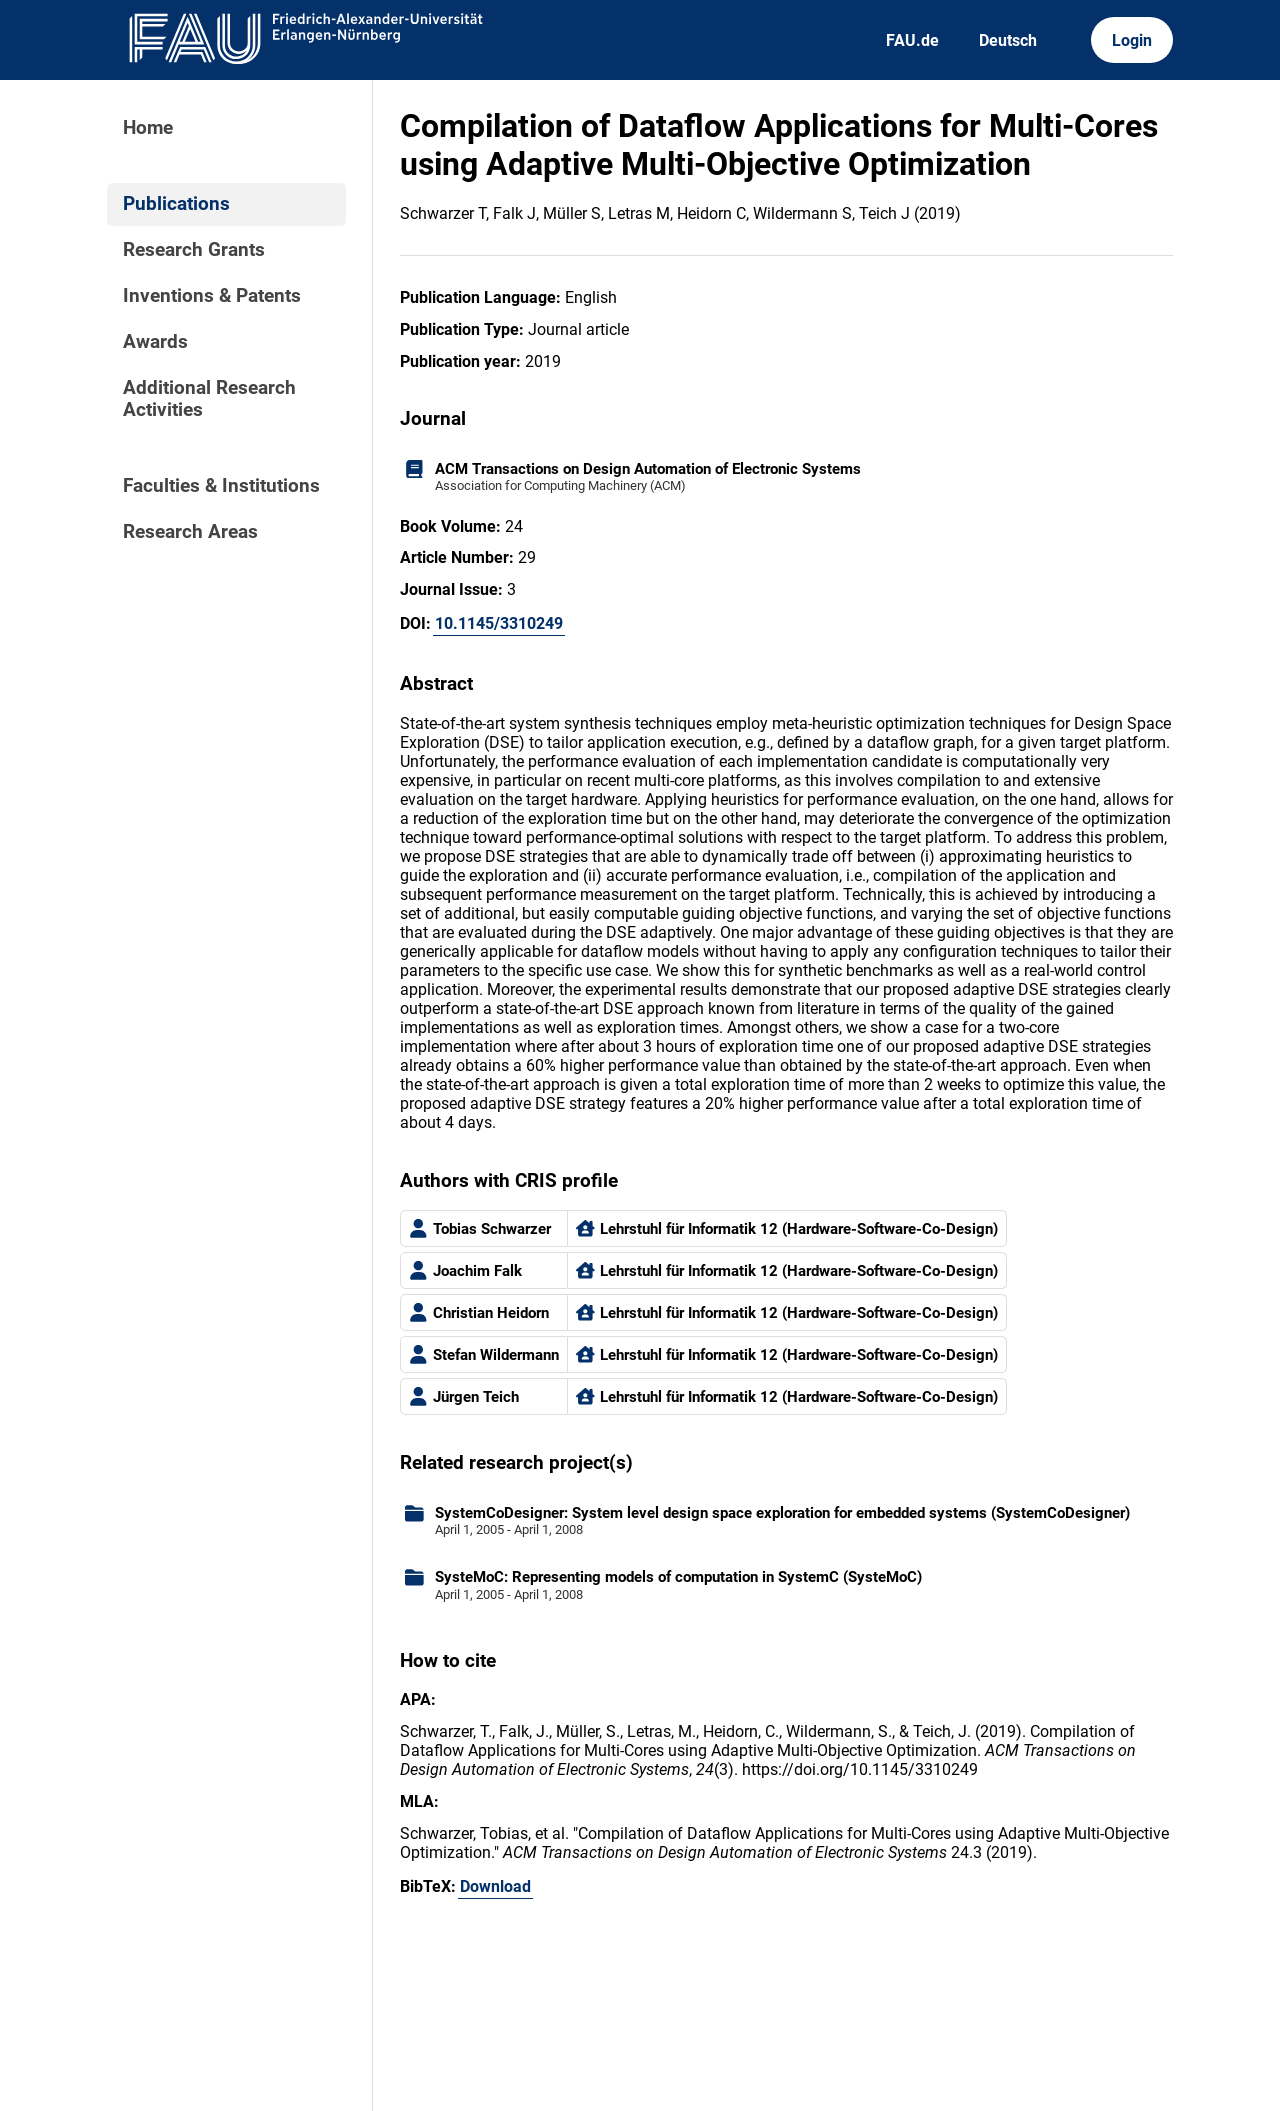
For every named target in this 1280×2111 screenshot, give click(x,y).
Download (495, 1886)
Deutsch (1008, 40)
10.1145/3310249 (499, 623)
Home (148, 128)
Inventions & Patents (212, 296)
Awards (155, 342)
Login (1132, 40)
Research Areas (190, 532)
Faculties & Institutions (221, 486)
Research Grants (194, 250)
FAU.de (912, 40)
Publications (176, 204)
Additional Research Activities (209, 399)
